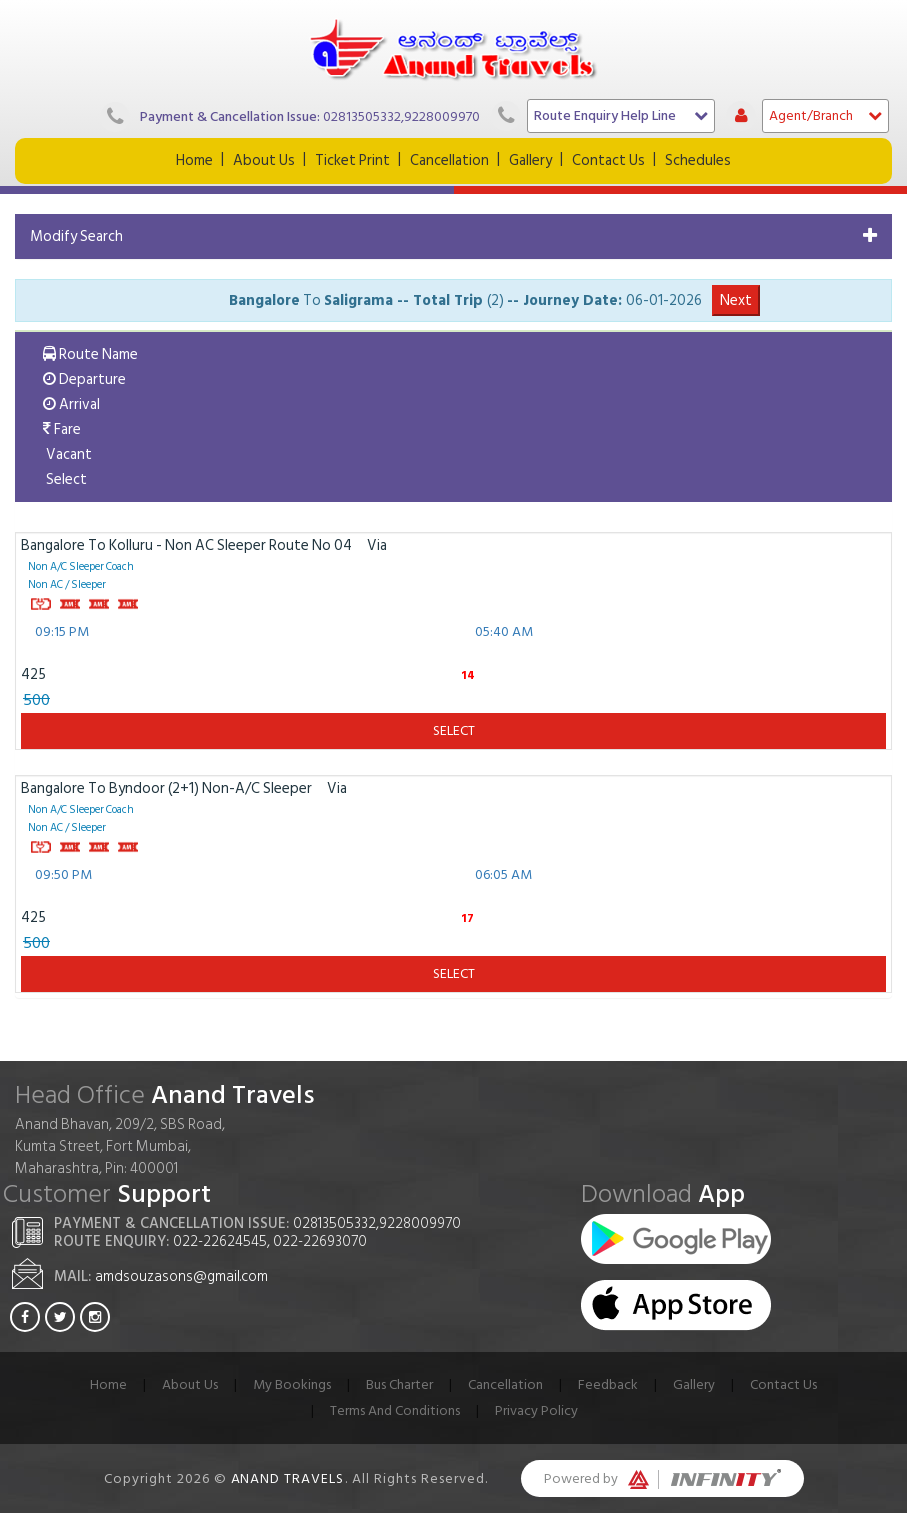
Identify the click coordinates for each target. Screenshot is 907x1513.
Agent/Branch (825, 115)
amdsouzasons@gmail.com (181, 1276)
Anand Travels (288, 1478)
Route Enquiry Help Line (621, 115)
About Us (264, 160)
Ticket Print (352, 160)
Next (736, 300)
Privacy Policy (536, 1410)
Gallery (530, 160)
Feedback (608, 1384)
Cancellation (449, 160)
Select (454, 730)
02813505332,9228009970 (401, 116)
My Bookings (292, 1384)
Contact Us (608, 160)
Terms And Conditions (395, 1410)
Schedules (698, 160)
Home (194, 160)
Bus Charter (399, 1384)
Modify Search (76, 236)
